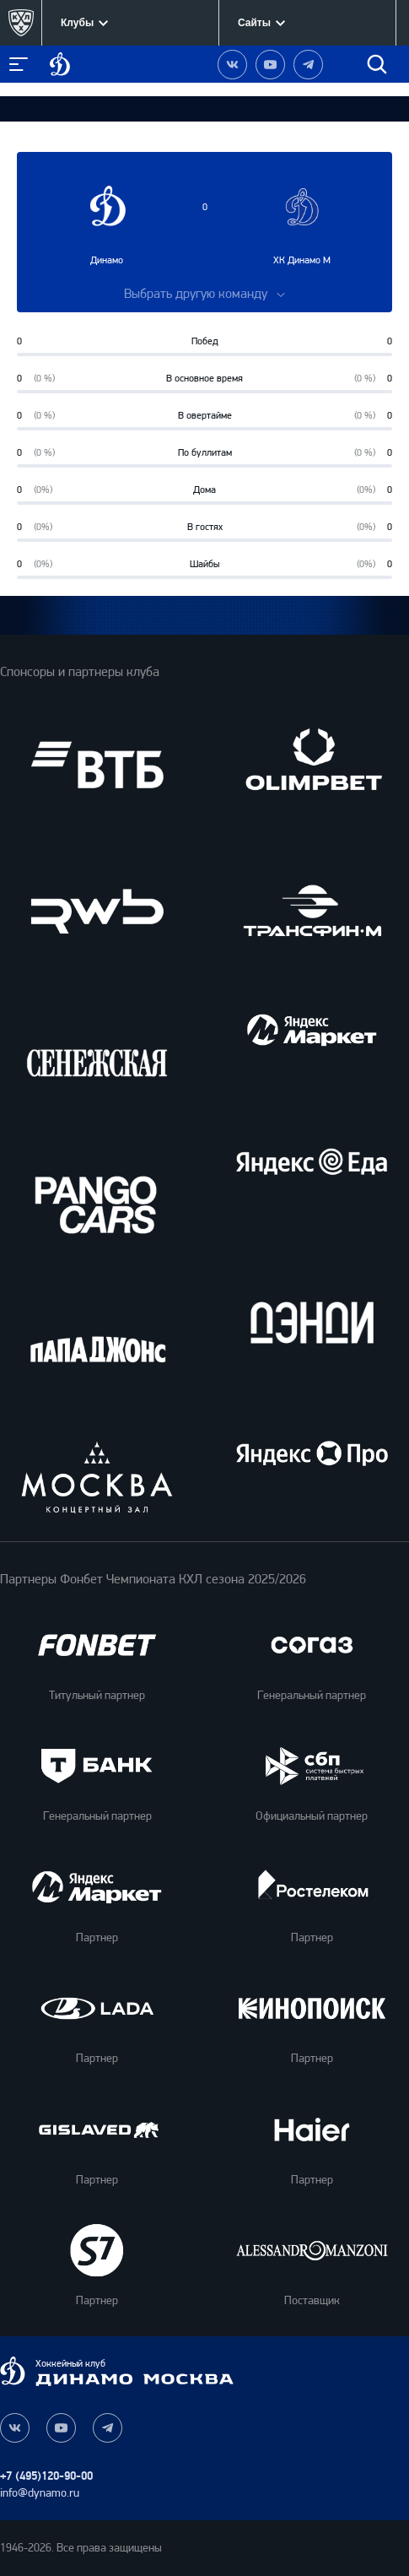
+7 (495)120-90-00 (46, 2476)
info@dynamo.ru (39, 2493)
